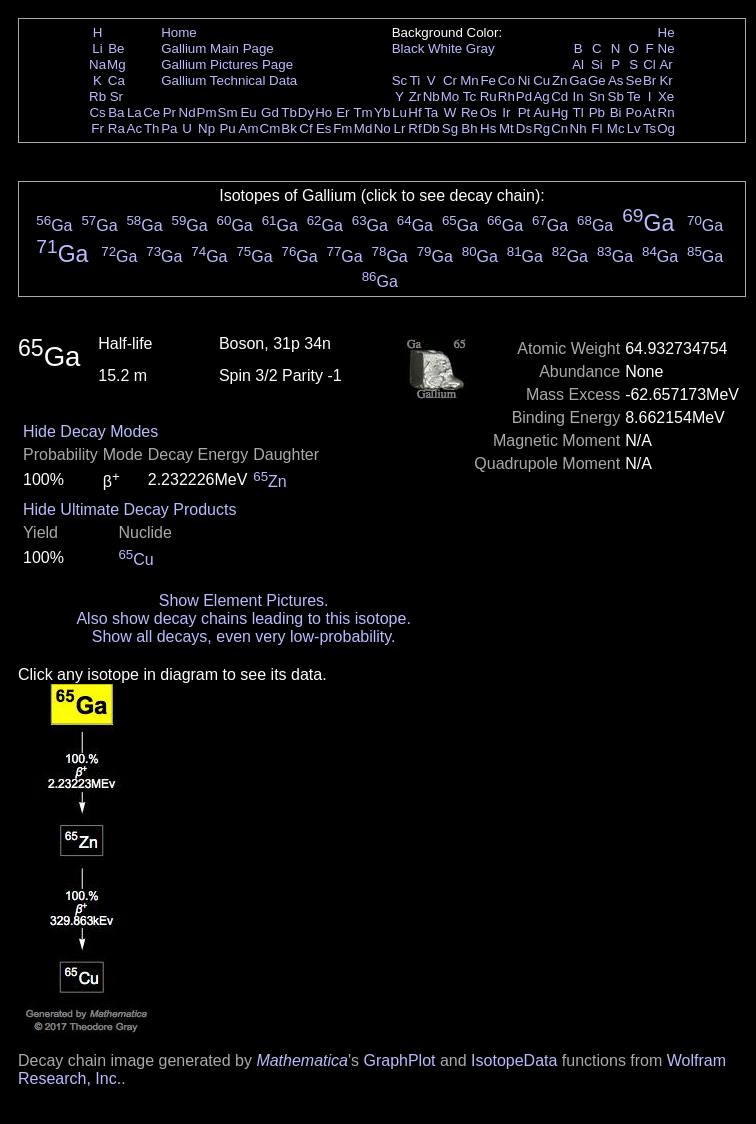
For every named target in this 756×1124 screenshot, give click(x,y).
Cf (305, 128)
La (134, 112)
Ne (666, 48)
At (649, 112)
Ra (116, 128)
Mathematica (302, 1060)
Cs (97, 112)
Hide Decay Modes (90, 431)
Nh (578, 128)
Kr (665, 80)
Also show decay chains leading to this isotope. (243, 618)
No (382, 128)
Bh (469, 128)
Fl (596, 128)
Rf (414, 128)
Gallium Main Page (217, 48)
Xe (666, 96)
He (666, 32)
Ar (665, 64)
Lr (400, 128)
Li (97, 48)
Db (431, 128)
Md (363, 128)
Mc (616, 128)
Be (116, 48)
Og (666, 128)
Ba (116, 112)
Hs (488, 128)
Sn (597, 96)
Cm (270, 128)
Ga (578, 80)
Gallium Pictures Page (227, 64)
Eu (248, 112)
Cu (541, 80)
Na (97, 64)
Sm (228, 112)
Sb (616, 96)
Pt (524, 112)
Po (634, 112)
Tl (578, 112)
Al (578, 64)
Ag (541, 96)
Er (342, 112)
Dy (306, 112)
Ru (488, 96)
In (578, 96)
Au (541, 112)
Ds (524, 128)
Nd (187, 112)
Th (152, 128)
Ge (597, 80)
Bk (289, 128)
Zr (415, 96)
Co (506, 80)
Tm (362, 112)
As (616, 80)
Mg (116, 64)
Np (206, 128)
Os (488, 112)
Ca (116, 80)
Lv (634, 128)
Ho (323, 112)
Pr (169, 112)
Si (597, 64)
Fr (97, 128)
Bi (616, 112)
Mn (469, 80)
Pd (524, 96)
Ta (431, 112)
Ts (649, 128)
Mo (450, 96)
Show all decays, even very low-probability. (244, 636)
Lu (399, 112)
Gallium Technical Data (229, 80)
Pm (207, 112)
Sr (116, 96)
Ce (151, 112)
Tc (469, 96)
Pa (169, 128)
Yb (382, 112)
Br (649, 80)
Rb (97, 96)
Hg (559, 112)
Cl (649, 64)
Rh (506, 96)
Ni (524, 80)
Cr (450, 80)
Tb (289, 112)
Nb (431, 96)
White (445, 48)
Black (408, 48)
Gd (270, 112)
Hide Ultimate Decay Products (129, 509)
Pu (227, 128)
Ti (415, 80)
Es (324, 128)
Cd (559, 96)
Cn (559, 128)
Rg (541, 128)
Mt (506, 128)
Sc (400, 80)
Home (179, 32)
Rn (666, 112)
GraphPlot (399, 1060)
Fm (342, 128)
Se (634, 80)
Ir (506, 112)
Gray (480, 48)
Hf (414, 112)
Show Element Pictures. (244, 600)
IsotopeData (514, 1060)
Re (469, 112)
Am (249, 128)
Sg (450, 128)
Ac (135, 128)
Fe (488, 80)
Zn (560, 80)
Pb (597, 112)
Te (634, 96)
